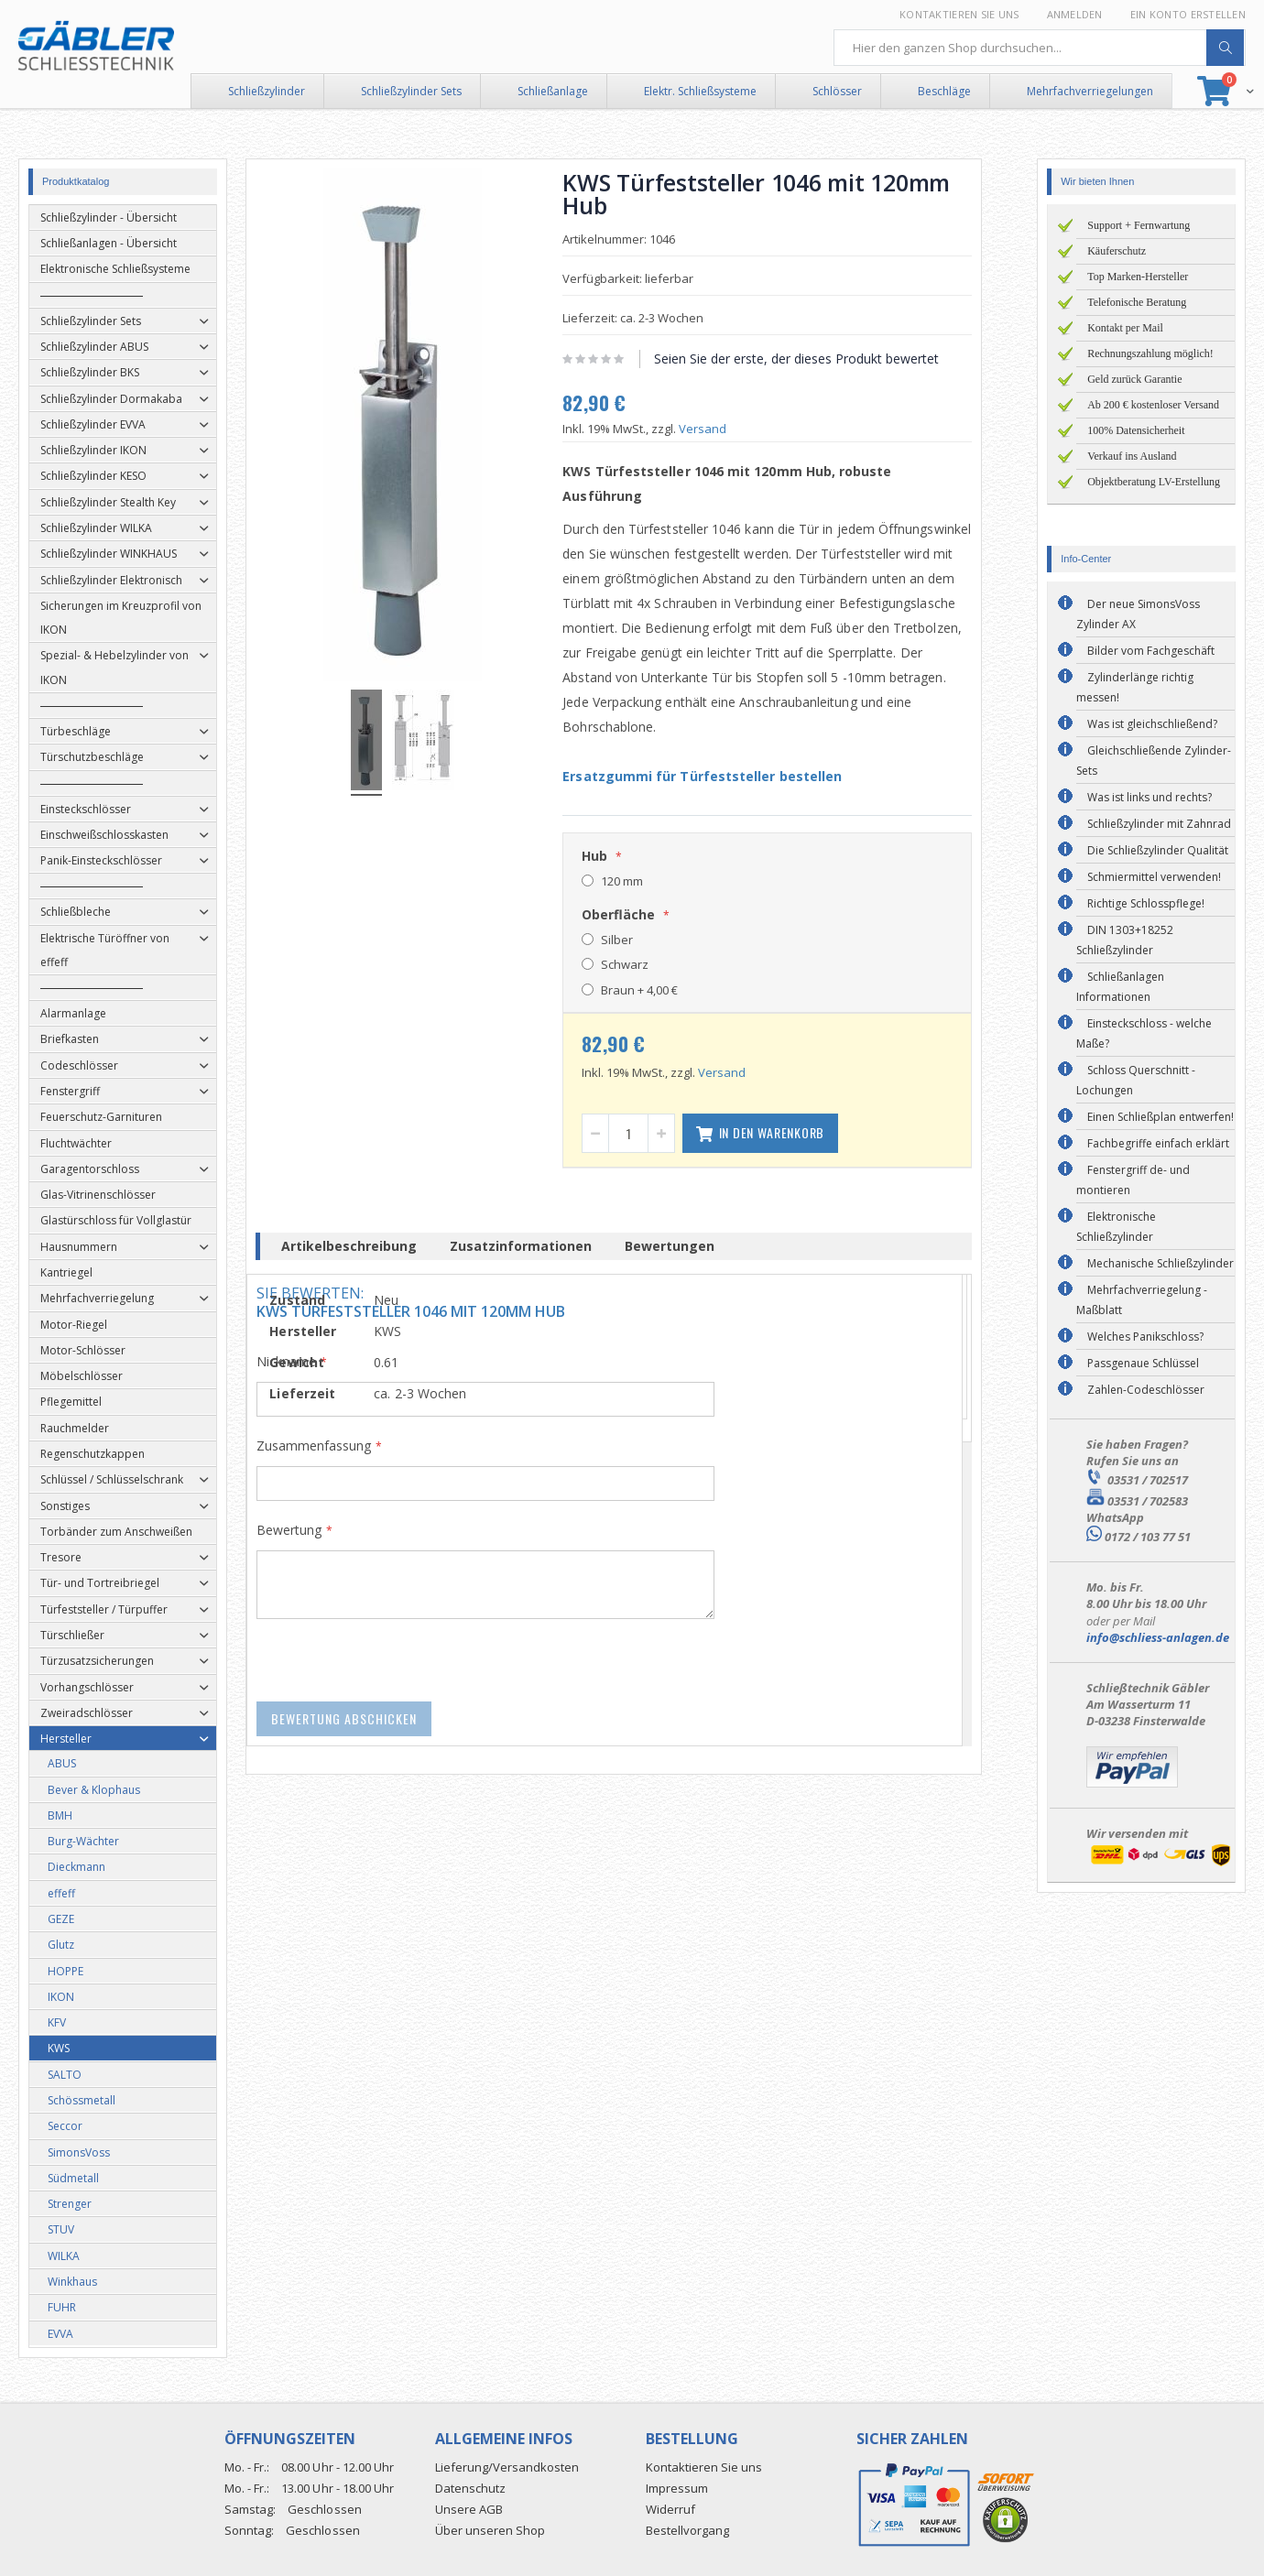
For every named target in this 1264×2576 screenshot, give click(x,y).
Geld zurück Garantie (1134, 379)
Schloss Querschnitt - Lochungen (1135, 1080)
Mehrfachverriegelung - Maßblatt (1141, 1300)
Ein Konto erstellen (1188, 14)
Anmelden (1075, 14)
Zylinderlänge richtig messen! (1134, 687)
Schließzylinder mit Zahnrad (1159, 823)
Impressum (677, 2488)
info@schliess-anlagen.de (1157, 1637)
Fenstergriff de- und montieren (1133, 1180)
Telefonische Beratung (1136, 302)
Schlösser (837, 91)
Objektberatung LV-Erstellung (1153, 481)
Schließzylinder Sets (411, 91)
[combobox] (1040, 47)
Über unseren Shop (490, 2530)
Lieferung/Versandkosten (507, 2467)
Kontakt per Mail (1125, 327)
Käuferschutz (1116, 251)
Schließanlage (553, 91)
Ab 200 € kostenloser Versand (1153, 404)
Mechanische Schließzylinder (1160, 1263)
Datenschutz (470, 2488)
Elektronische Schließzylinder (1116, 1227)
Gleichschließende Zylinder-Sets (1153, 760)
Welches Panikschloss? (1145, 1336)
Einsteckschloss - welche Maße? (1144, 1033)
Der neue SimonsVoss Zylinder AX (1138, 614)
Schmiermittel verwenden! (1154, 877)
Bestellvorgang (687, 2530)
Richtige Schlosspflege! (1145, 903)
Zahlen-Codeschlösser (1145, 1389)
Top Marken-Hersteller (1137, 276)
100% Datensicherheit (1135, 430)
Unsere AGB (469, 2509)
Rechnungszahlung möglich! (1150, 353)
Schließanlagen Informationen (1120, 987)
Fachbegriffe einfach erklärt (1158, 1143)
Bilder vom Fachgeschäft (1151, 650)
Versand (721, 428)
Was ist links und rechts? (1149, 797)
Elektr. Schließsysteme (700, 91)
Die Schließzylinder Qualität (1157, 850)
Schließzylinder (266, 91)
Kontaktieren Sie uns (959, 14)
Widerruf (670, 2509)
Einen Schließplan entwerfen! (1160, 1117)
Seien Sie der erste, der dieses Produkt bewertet (814, 358)
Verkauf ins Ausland (1131, 456)
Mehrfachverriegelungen (1090, 91)
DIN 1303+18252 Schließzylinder (1124, 940)
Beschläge (944, 91)
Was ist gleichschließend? (1152, 724)
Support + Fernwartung (1138, 225)
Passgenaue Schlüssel (1143, 1363)
